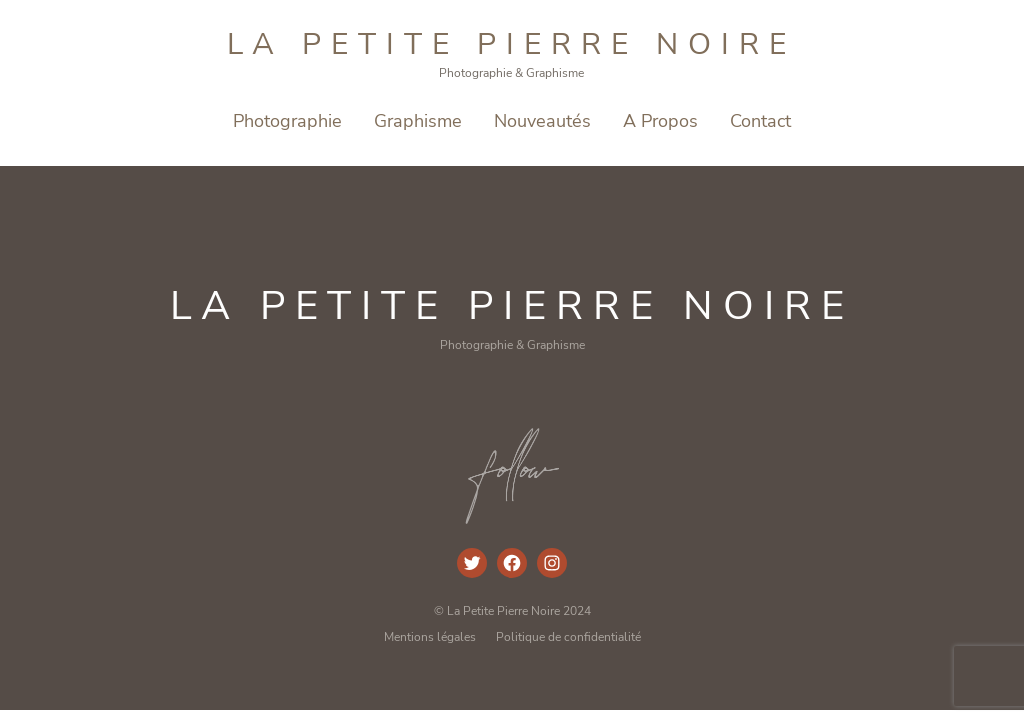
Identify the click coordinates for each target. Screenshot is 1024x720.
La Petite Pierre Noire (511, 44)
